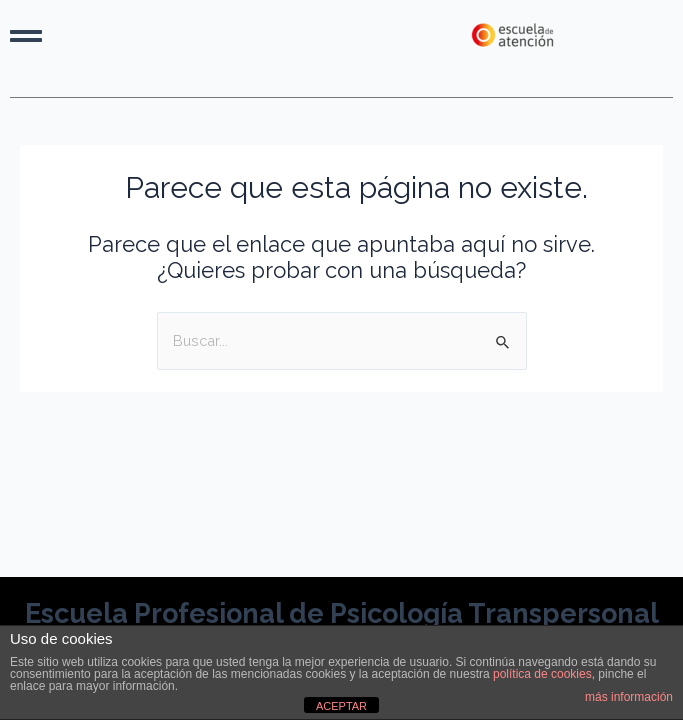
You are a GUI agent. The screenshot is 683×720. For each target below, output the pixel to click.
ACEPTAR (341, 706)
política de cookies (542, 674)
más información (629, 697)
